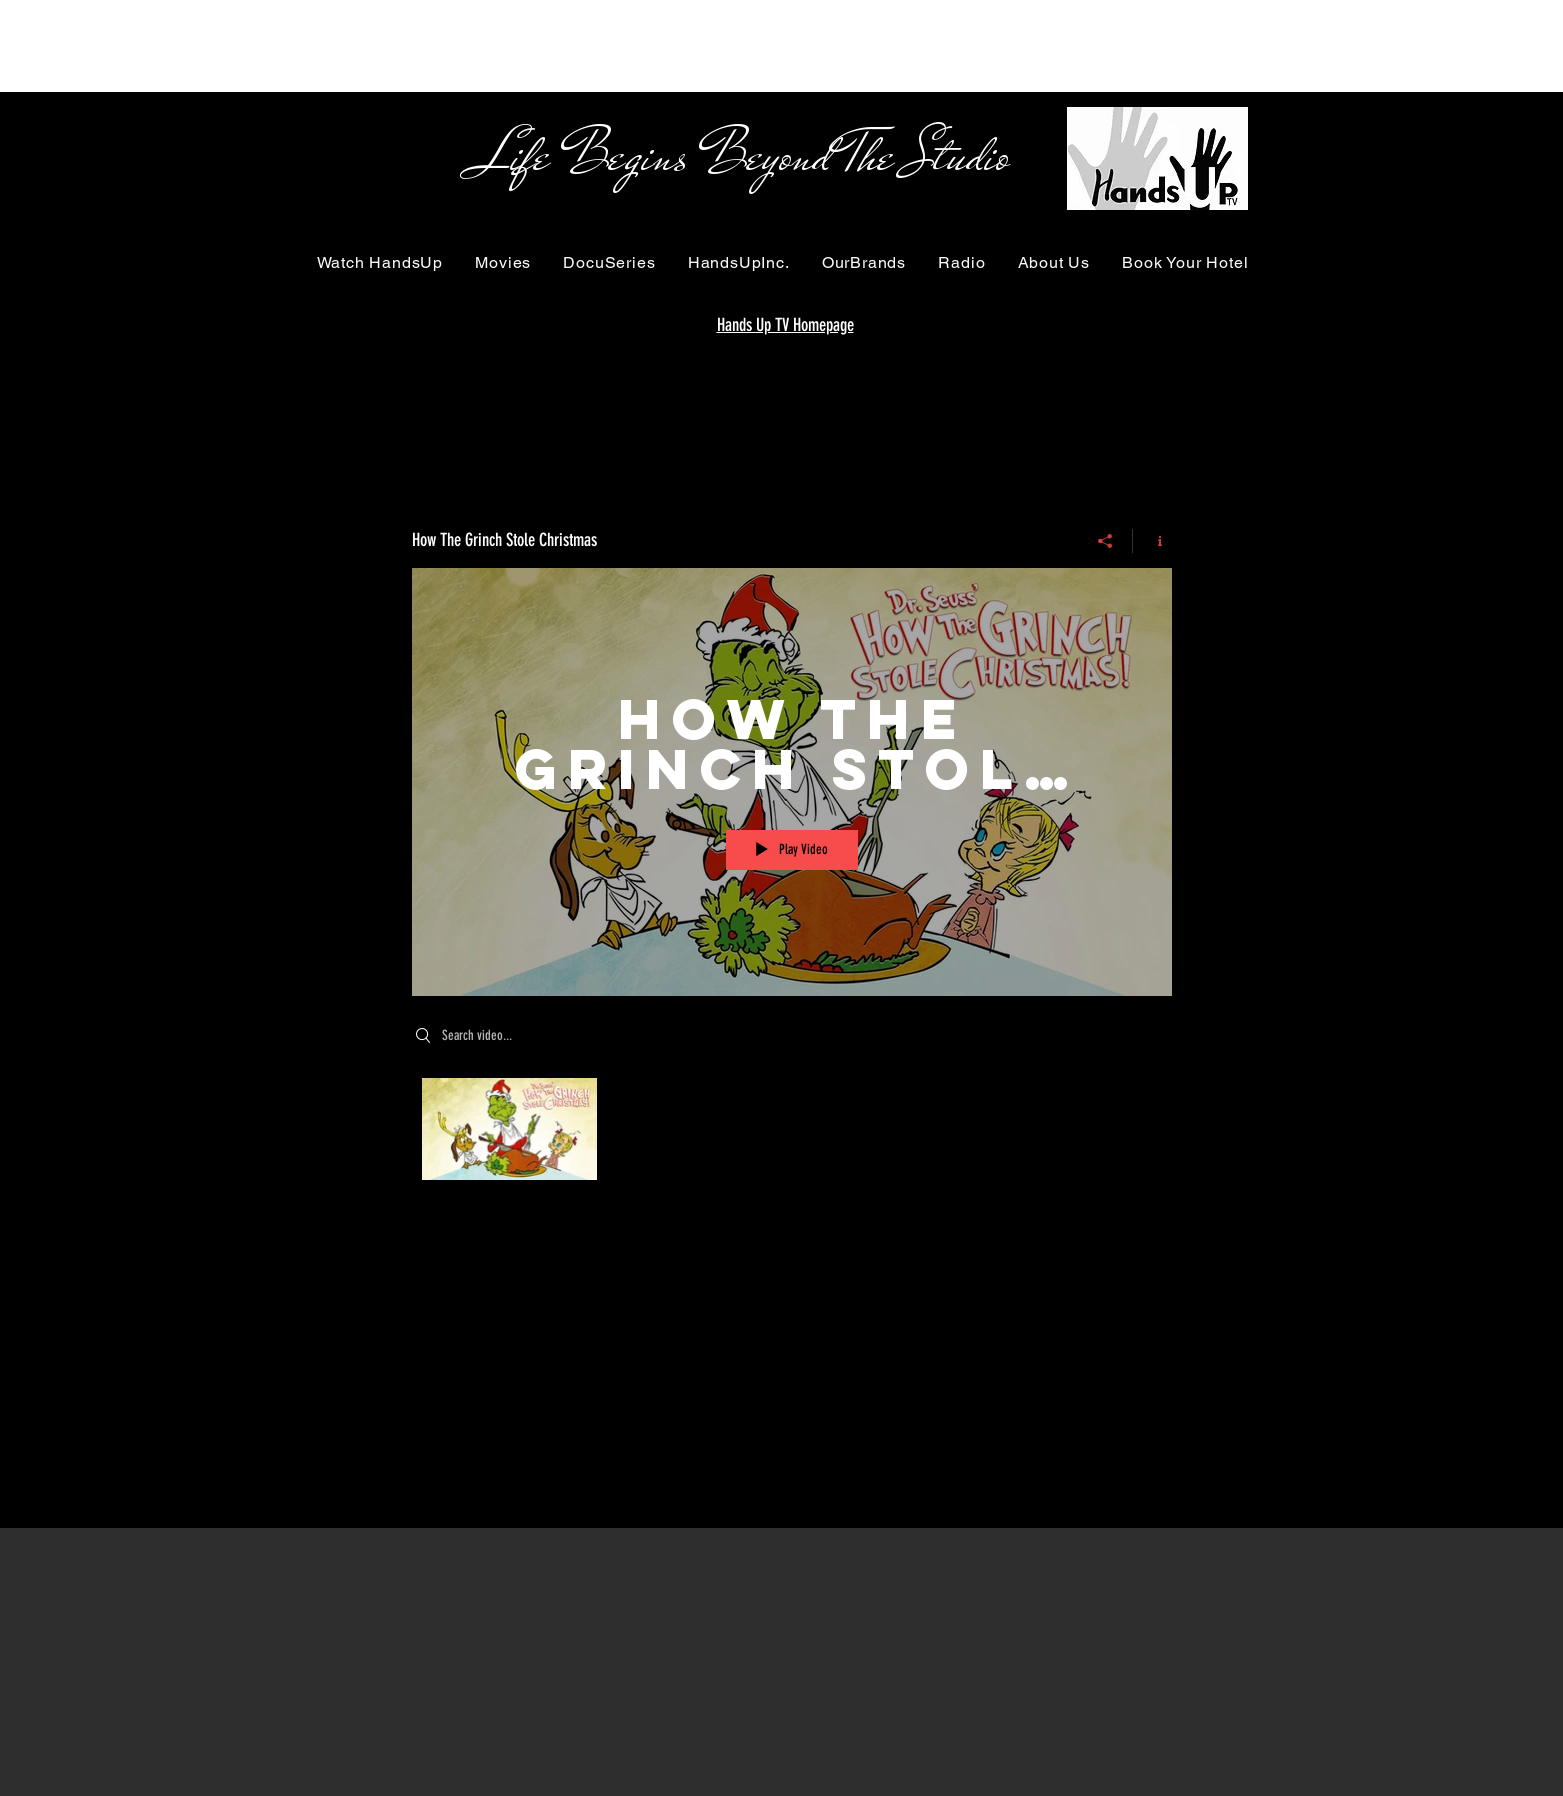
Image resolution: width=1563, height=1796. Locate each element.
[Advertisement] (364, 45)
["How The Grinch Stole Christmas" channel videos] (792, 1134)
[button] (380, 262)
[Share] (1105, 541)
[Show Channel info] (1152, 541)
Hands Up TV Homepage (785, 325)
